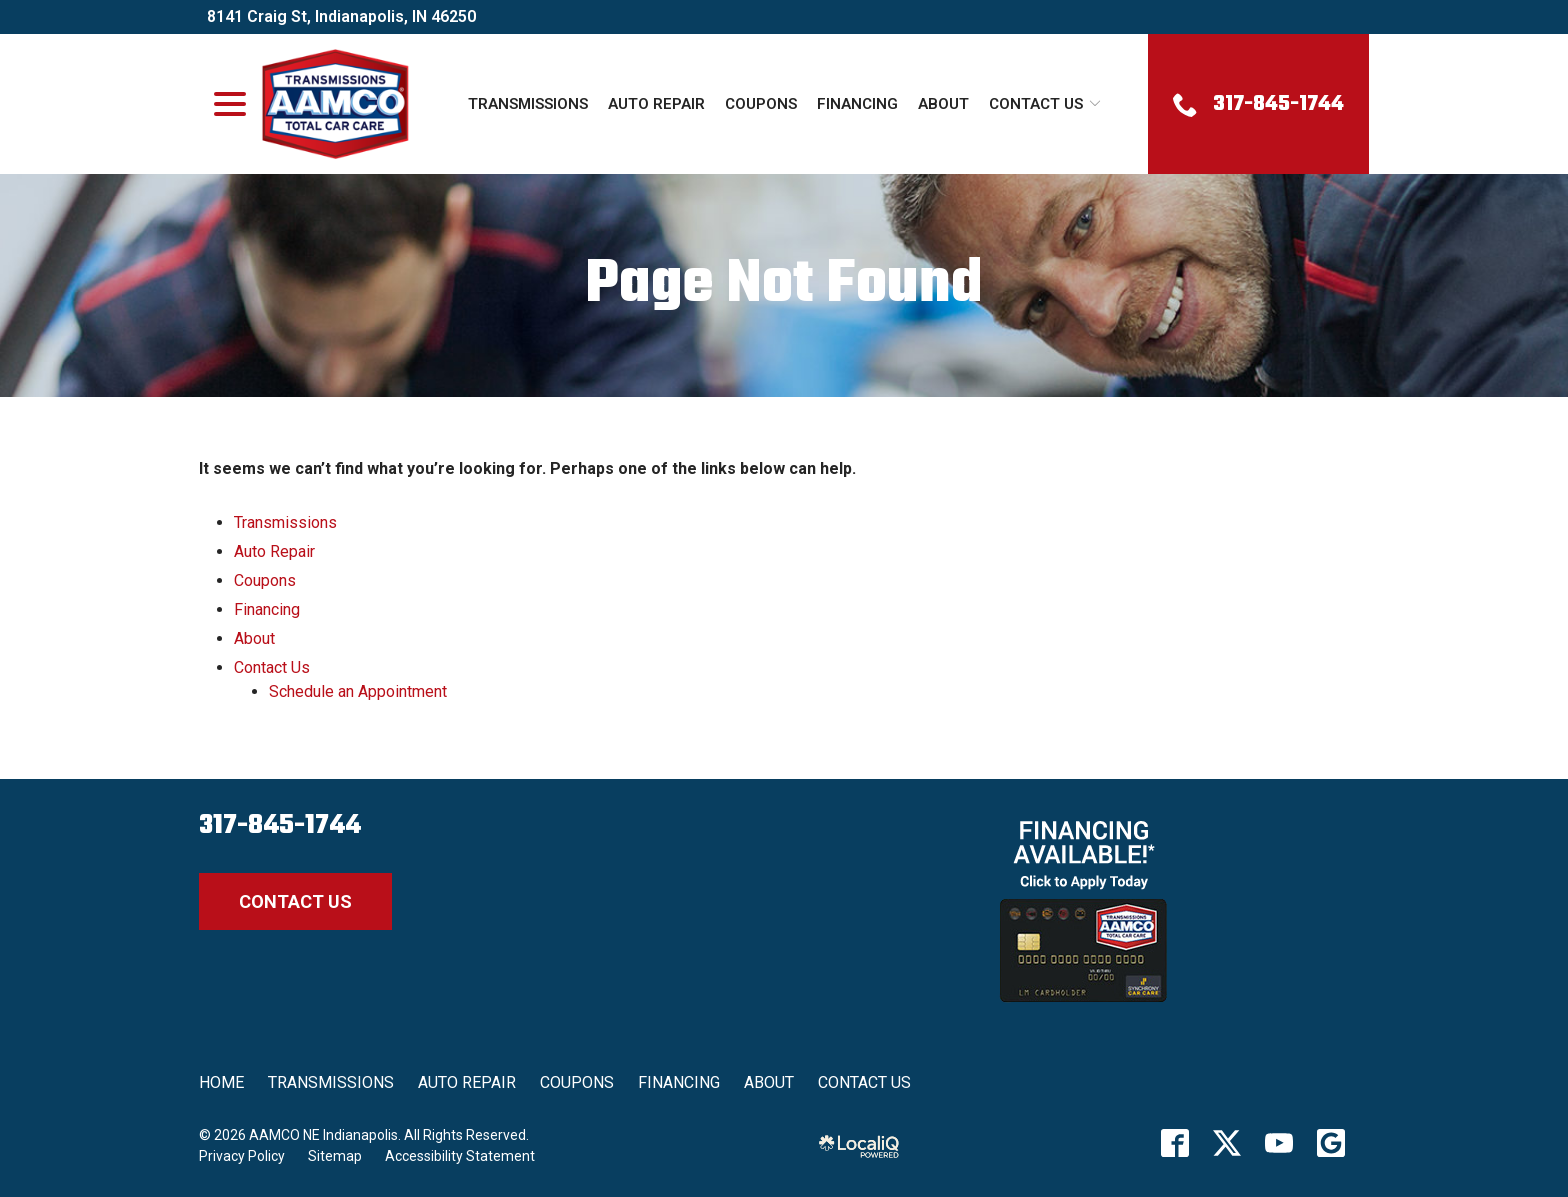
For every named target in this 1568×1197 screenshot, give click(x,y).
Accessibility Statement (460, 1156)
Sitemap (335, 1156)
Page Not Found (784, 285)
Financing (857, 104)
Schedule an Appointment (358, 691)
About (943, 104)
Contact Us (1036, 104)
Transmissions (528, 104)
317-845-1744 (280, 825)
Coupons (761, 104)
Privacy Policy (242, 1156)
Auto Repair (656, 104)
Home (221, 1082)
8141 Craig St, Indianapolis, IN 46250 (341, 16)
